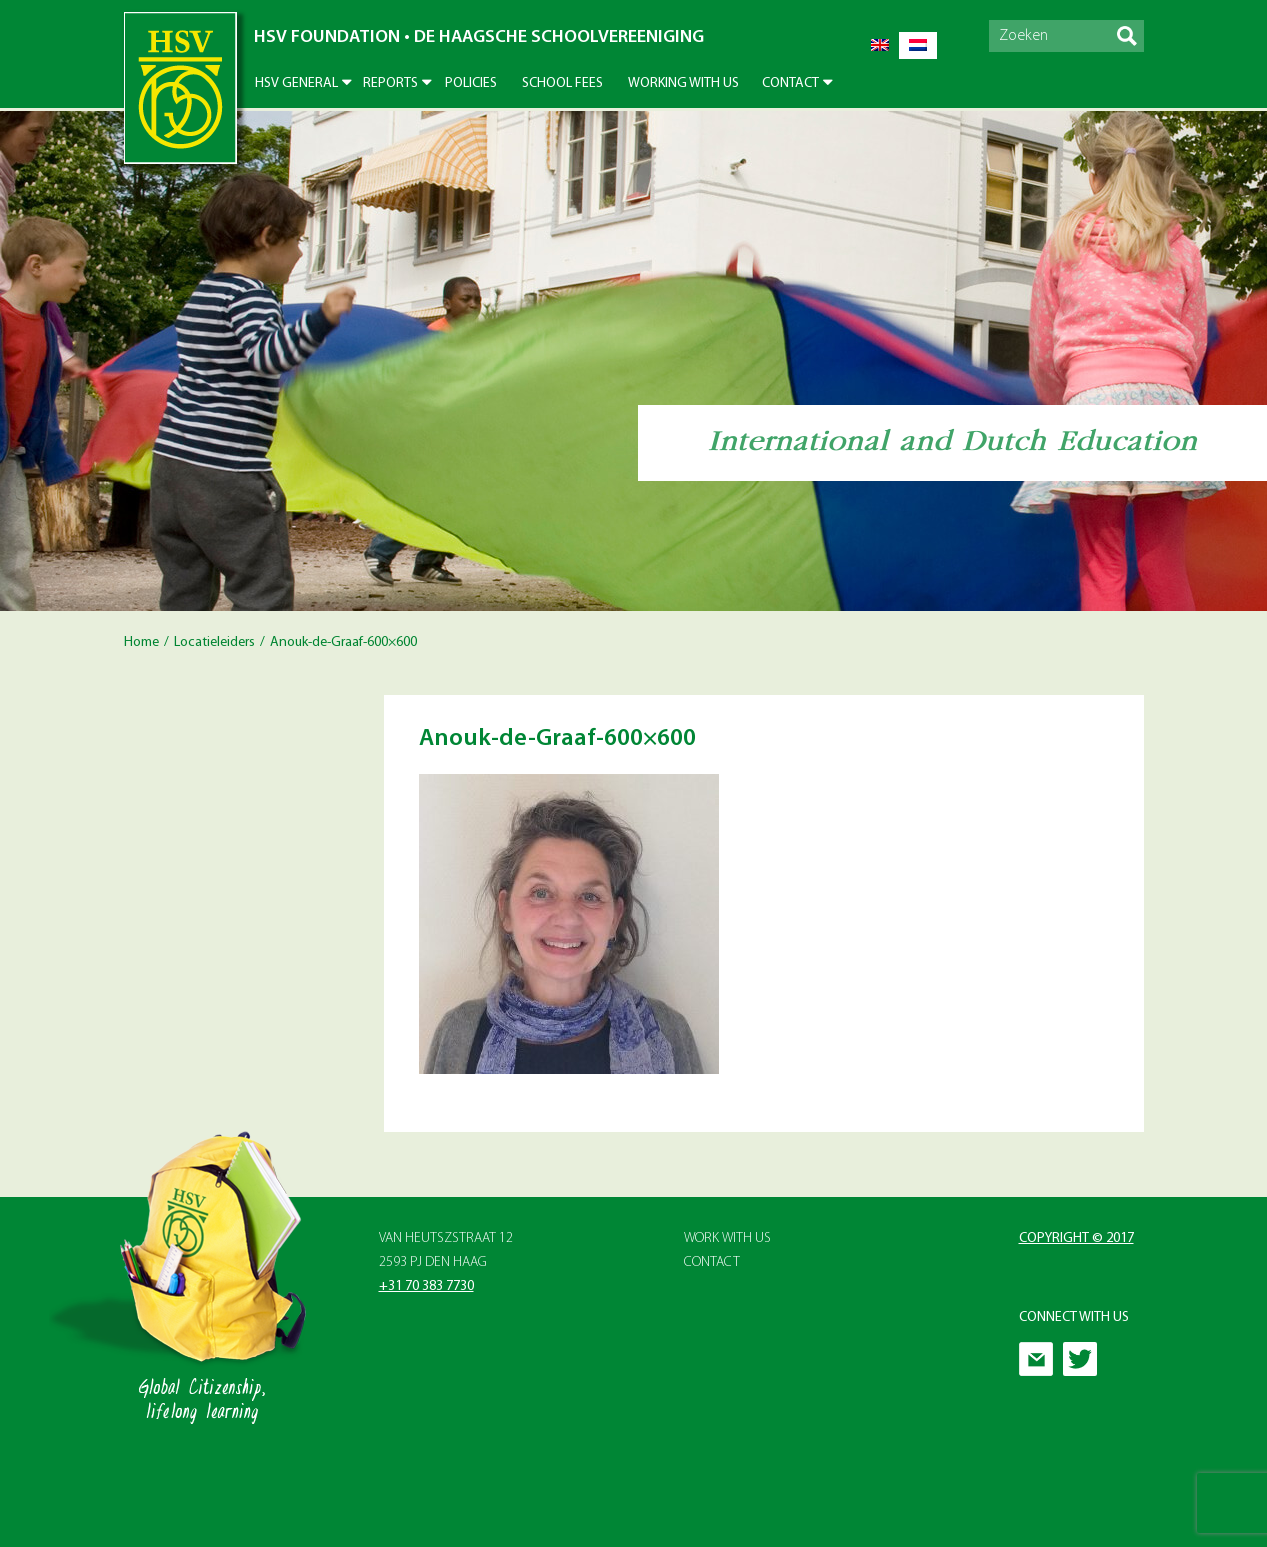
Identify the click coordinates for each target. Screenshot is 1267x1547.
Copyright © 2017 (1076, 1238)
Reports (390, 83)
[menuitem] (880, 45)
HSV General (296, 83)
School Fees (562, 83)
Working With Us (683, 83)
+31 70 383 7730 (426, 1286)
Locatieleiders (214, 642)
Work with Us (727, 1238)
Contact (790, 83)
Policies (471, 83)
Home (141, 642)
